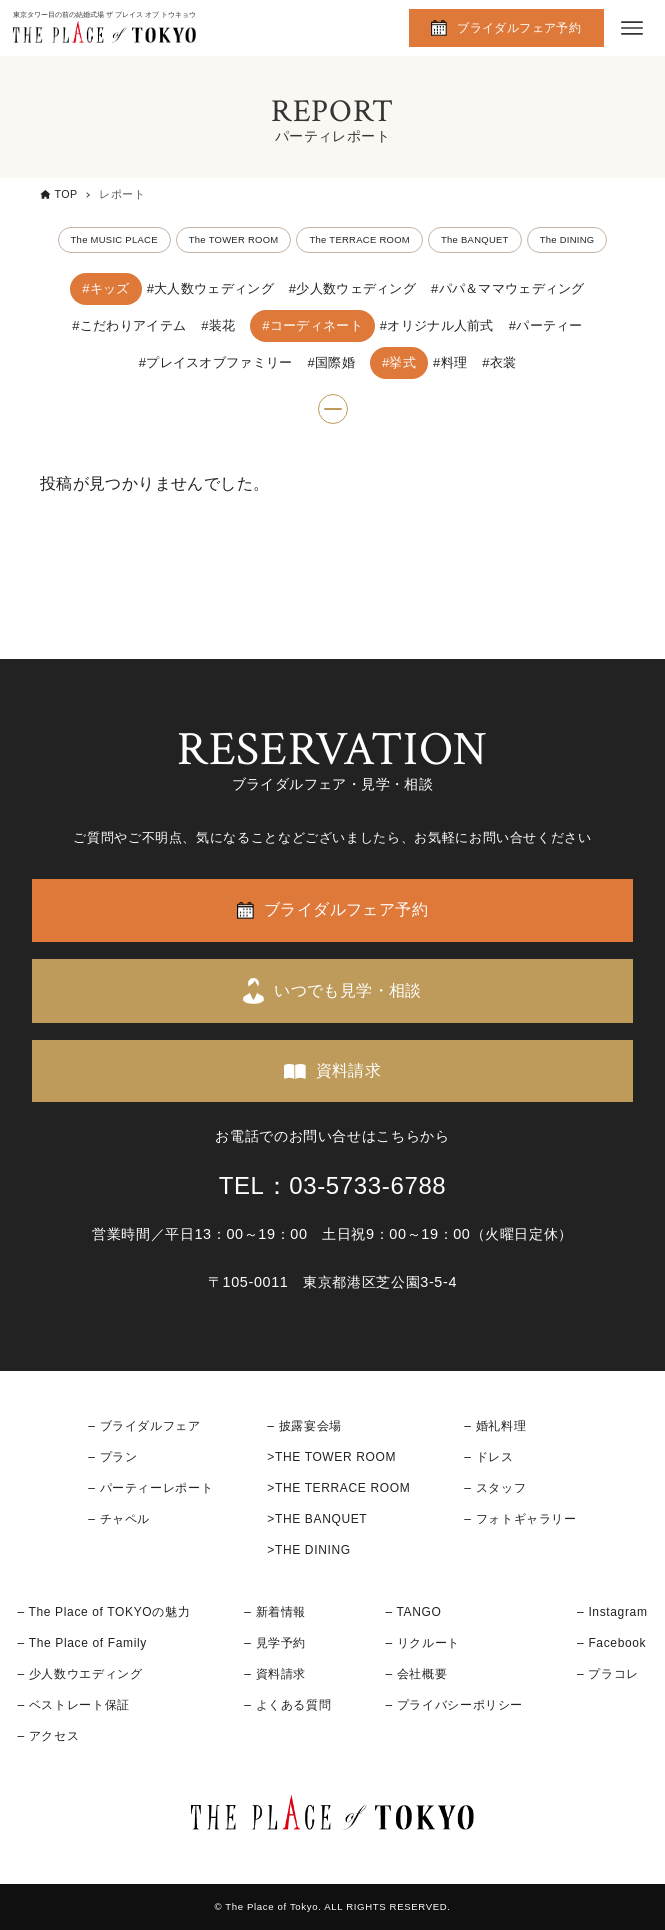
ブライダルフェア (150, 1426)
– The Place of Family (82, 1643)
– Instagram (612, 1612)
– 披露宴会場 (304, 1426)
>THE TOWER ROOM (331, 1457)
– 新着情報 (275, 1612)
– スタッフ (495, 1488)
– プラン (112, 1457)
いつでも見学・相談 (348, 990)
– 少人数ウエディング (79, 1674)
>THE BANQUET (317, 1519)
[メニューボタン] (632, 28)
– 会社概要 (416, 1674)
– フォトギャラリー (520, 1519)
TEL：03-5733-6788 (333, 1185)
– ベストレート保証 (73, 1705)
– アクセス (48, 1736)
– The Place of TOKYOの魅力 (103, 1612)
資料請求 (349, 1070)
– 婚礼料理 (495, 1426)
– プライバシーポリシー (454, 1705)
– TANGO (413, 1612)
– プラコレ (608, 1674)
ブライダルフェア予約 (519, 28)
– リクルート (422, 1643)
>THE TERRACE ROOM (338, 1488)
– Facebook (611, 1643)
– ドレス (488, 1457)
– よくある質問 (287, 1705)
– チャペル (119, 1519)
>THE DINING (308, 1550)
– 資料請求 (275, 1674)
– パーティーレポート (150, 1488)
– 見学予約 (275, 1643)
